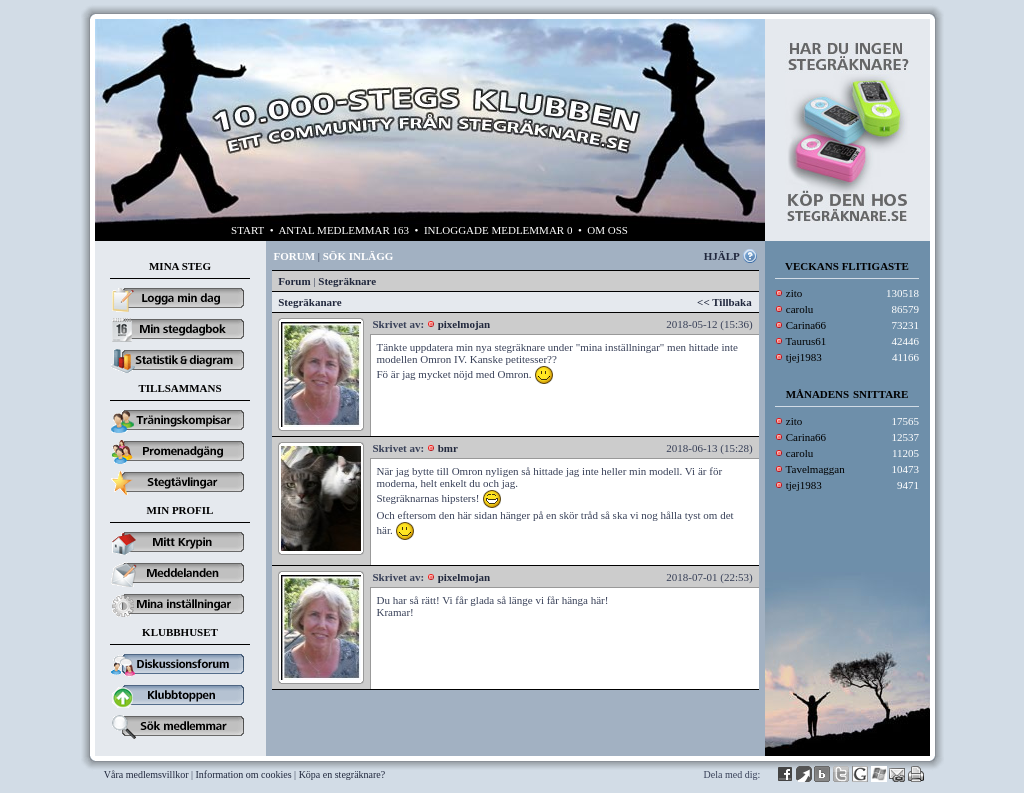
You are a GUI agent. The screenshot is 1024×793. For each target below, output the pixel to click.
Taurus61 (806, 341)
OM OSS (607, 230)
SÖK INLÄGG (358, 256)
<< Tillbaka (724, 302)
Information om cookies (244, 774)
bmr (448, 448)
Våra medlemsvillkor (146, 774)
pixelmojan (464, 324)
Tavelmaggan (815, 469)
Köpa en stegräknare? (342, 774)
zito (794, 293)
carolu (799, 309)
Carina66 (806, 325)
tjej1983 (804, 357)
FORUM (295, 256)
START (247, 230)
